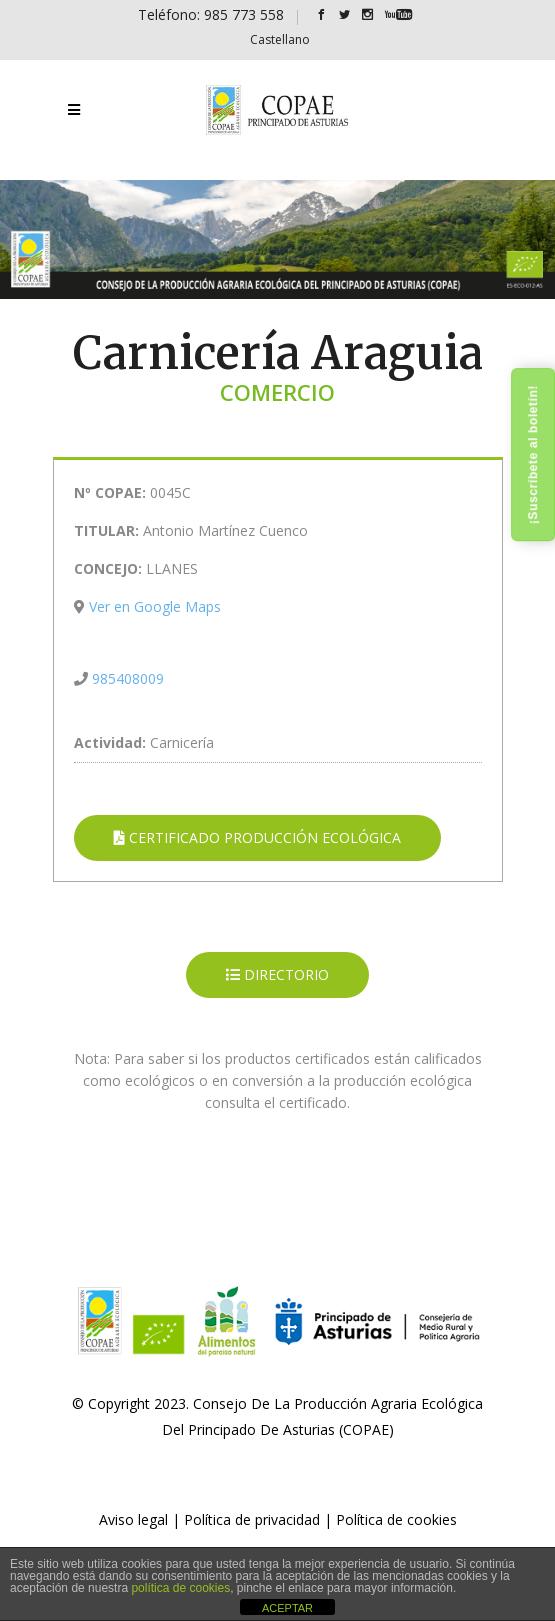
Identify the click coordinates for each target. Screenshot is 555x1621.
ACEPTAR (287, 1608)
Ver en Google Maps (155, 606)
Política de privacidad (252, 1519)
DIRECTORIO (277, 974)
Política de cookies (396, 1519)
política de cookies (180, 1588)
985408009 (128, 678)
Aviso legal (133, 1519)
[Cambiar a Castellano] (280, 39)
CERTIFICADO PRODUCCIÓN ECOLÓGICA (257, 837)
